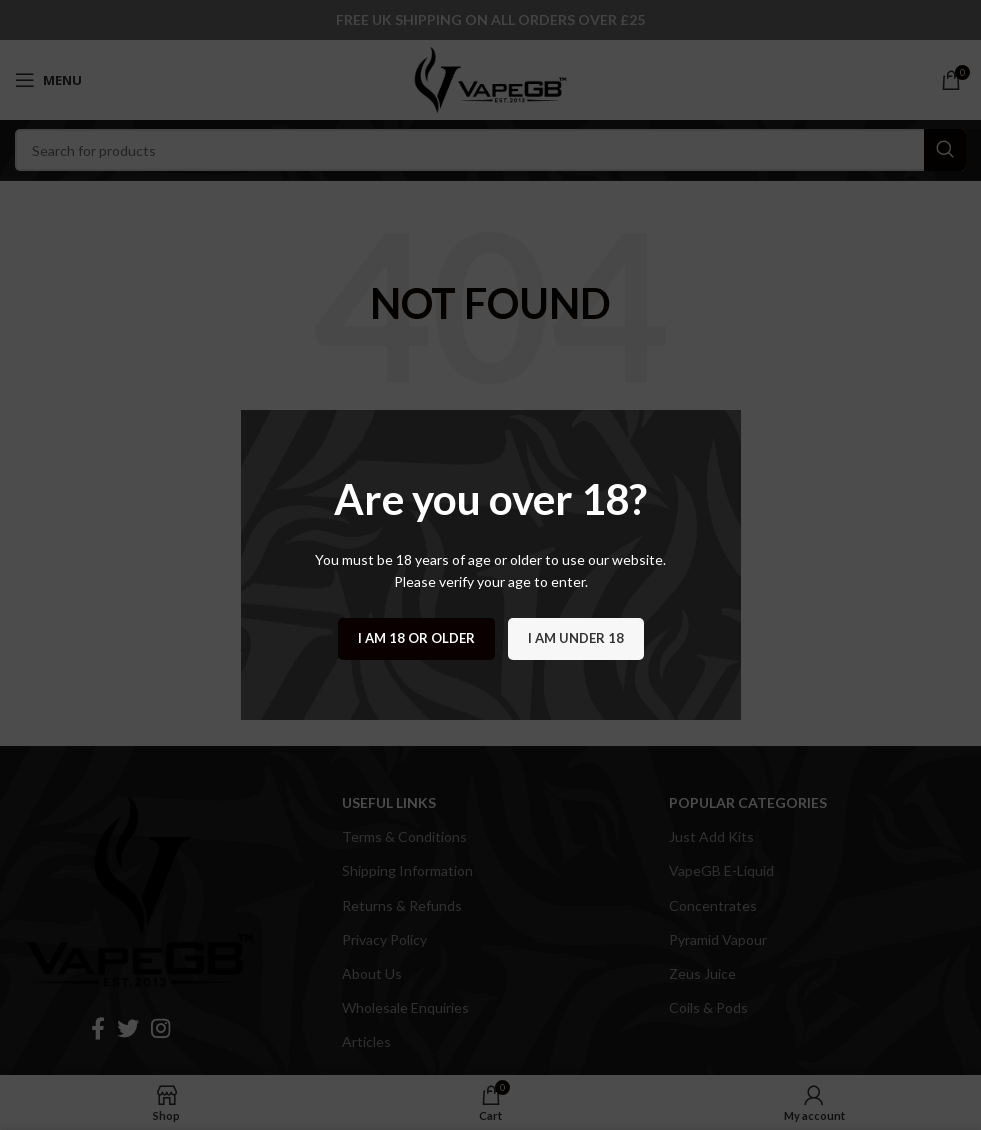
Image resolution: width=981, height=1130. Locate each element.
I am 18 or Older (416, 638)
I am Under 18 (576, 638)
